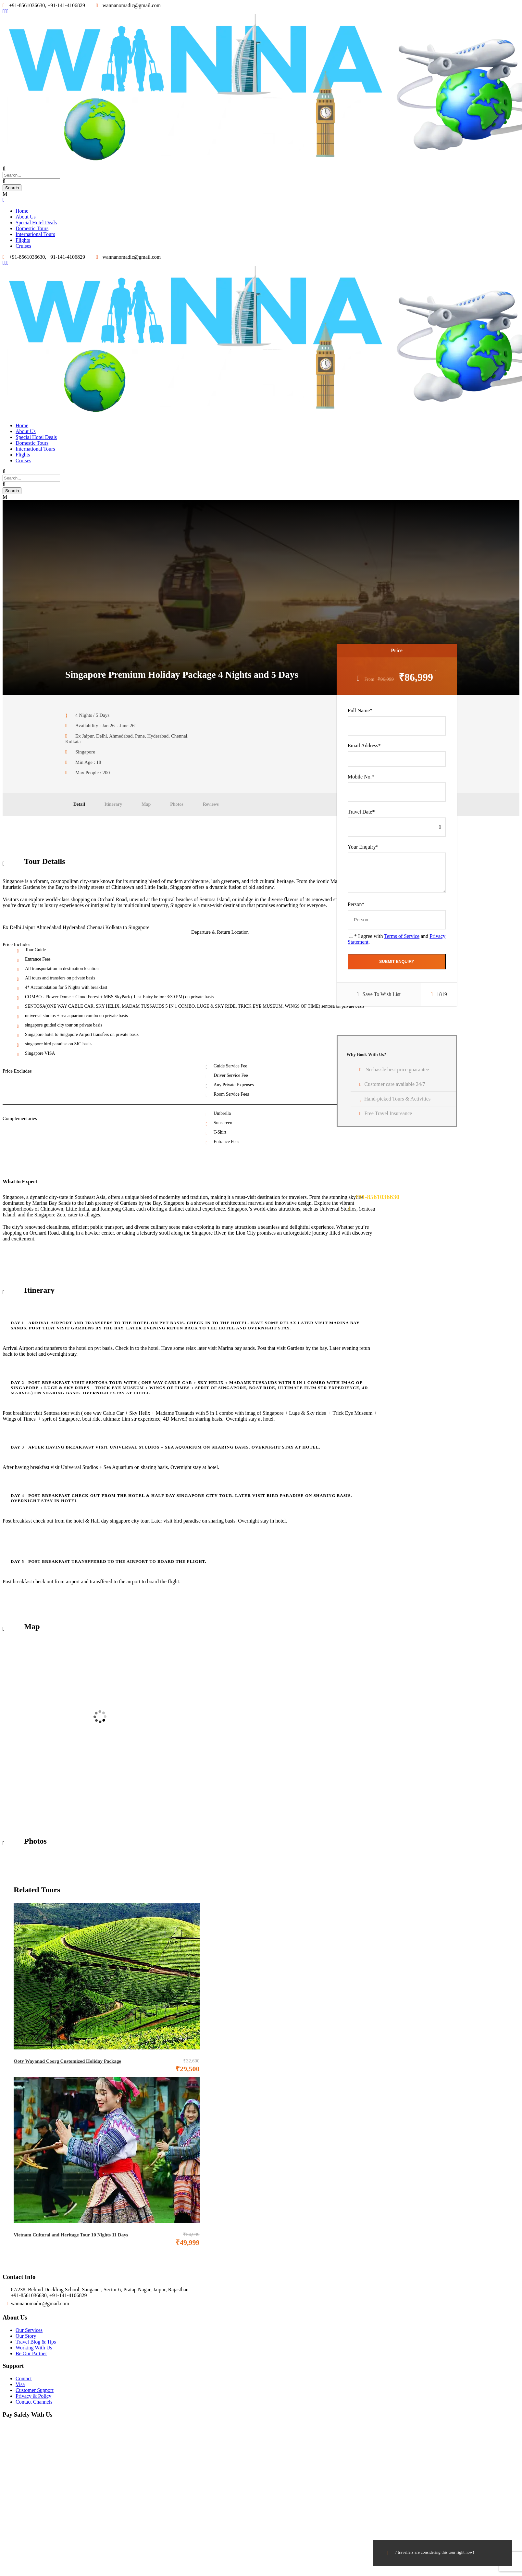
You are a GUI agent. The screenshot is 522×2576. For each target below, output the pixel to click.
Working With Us (34, 2347)
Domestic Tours (32, 228)
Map (146, 804)
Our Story (26, 2336)
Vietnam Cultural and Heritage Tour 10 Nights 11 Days (71, 2234)
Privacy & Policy (33, 2396)
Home (22, 211)
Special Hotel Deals (36, 222)
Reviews (211, 804)
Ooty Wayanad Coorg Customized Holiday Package (67, 2061)
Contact (24, 2378)
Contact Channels (34, 2402)
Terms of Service (401, 936)
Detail (79, 804)
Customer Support (35, 2390)
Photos (176, 804)
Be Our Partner (31, 2353)
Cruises (23, 246)
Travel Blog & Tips (36, 2342)
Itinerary (113, 804)
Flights (23, 240)
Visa (20, 2384)
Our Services (29, 2330)
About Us (26, 216)
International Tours (35, 234)
